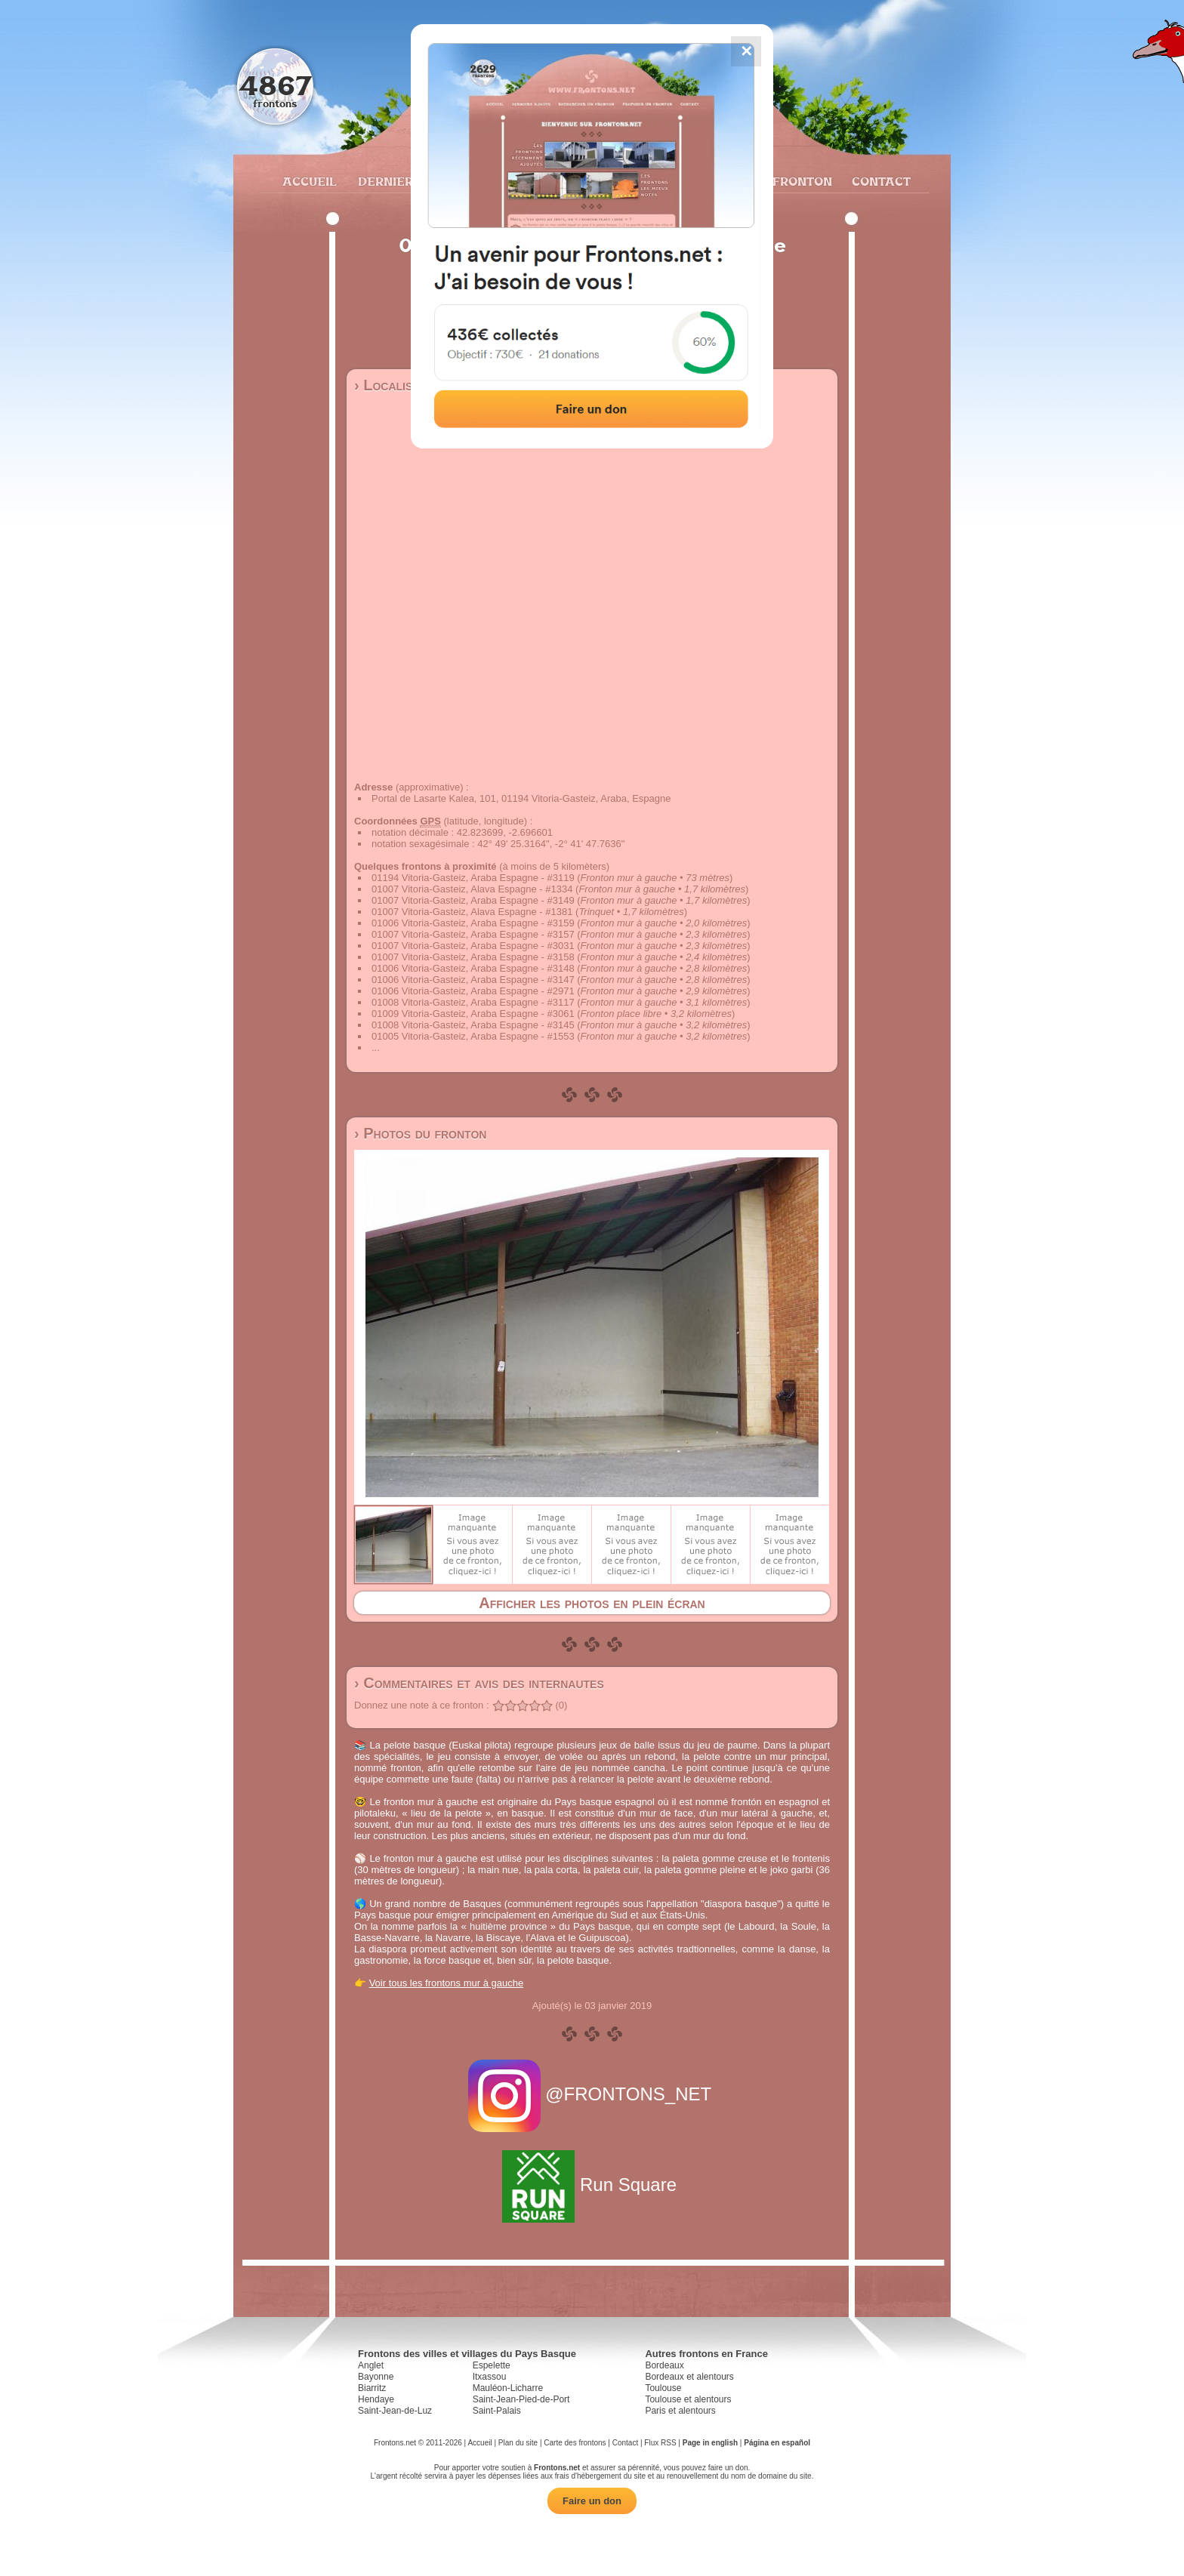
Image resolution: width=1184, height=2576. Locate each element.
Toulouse (663, 2388)
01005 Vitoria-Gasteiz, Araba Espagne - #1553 (473, 1036)
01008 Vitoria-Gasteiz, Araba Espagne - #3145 (473, 1025)
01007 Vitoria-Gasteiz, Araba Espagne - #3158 (473, 957)
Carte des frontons (575, 2443)
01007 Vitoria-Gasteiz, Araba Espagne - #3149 (473, 900)
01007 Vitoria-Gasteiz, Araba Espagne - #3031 (473, 945)
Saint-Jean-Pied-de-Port (521, 2399)
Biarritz (372, 2388)
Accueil (308, 181)
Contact (879, 181)
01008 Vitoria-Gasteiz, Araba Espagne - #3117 (473, 1002)
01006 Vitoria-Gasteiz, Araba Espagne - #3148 (473, 968)
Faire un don (592, 2501)
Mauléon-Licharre (508, 2388)
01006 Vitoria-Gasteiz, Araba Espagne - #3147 (473, 979)
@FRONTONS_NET (592, 2094)
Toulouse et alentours (688, 2399)
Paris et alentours (680, 2410)
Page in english (710, 2443)
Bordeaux (664, 2365)
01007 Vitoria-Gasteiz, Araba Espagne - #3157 (473, 934)
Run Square (591, 2184)
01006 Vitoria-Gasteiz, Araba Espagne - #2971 (473, 991)
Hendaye (376, 2399)
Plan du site (518, 2443)
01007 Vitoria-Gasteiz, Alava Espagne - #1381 (472, 911)
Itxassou (490, 2376)
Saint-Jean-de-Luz (395, 2410)
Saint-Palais (497, 2410)
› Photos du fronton (420, 1133)
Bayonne (375, 2376)
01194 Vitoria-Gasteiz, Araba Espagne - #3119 (473, 877)
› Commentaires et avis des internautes (479, 1683)
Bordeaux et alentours (689, 2376)
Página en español (777, 2443)
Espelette (491, 2365)
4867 (275, 84)
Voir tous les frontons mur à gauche (446, 1983)
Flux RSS (660, 2443)
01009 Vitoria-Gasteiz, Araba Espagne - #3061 (473, 1013)
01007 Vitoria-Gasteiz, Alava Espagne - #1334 (472, 889)
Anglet (371, 2365)
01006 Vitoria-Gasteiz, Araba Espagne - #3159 (473, 923)
